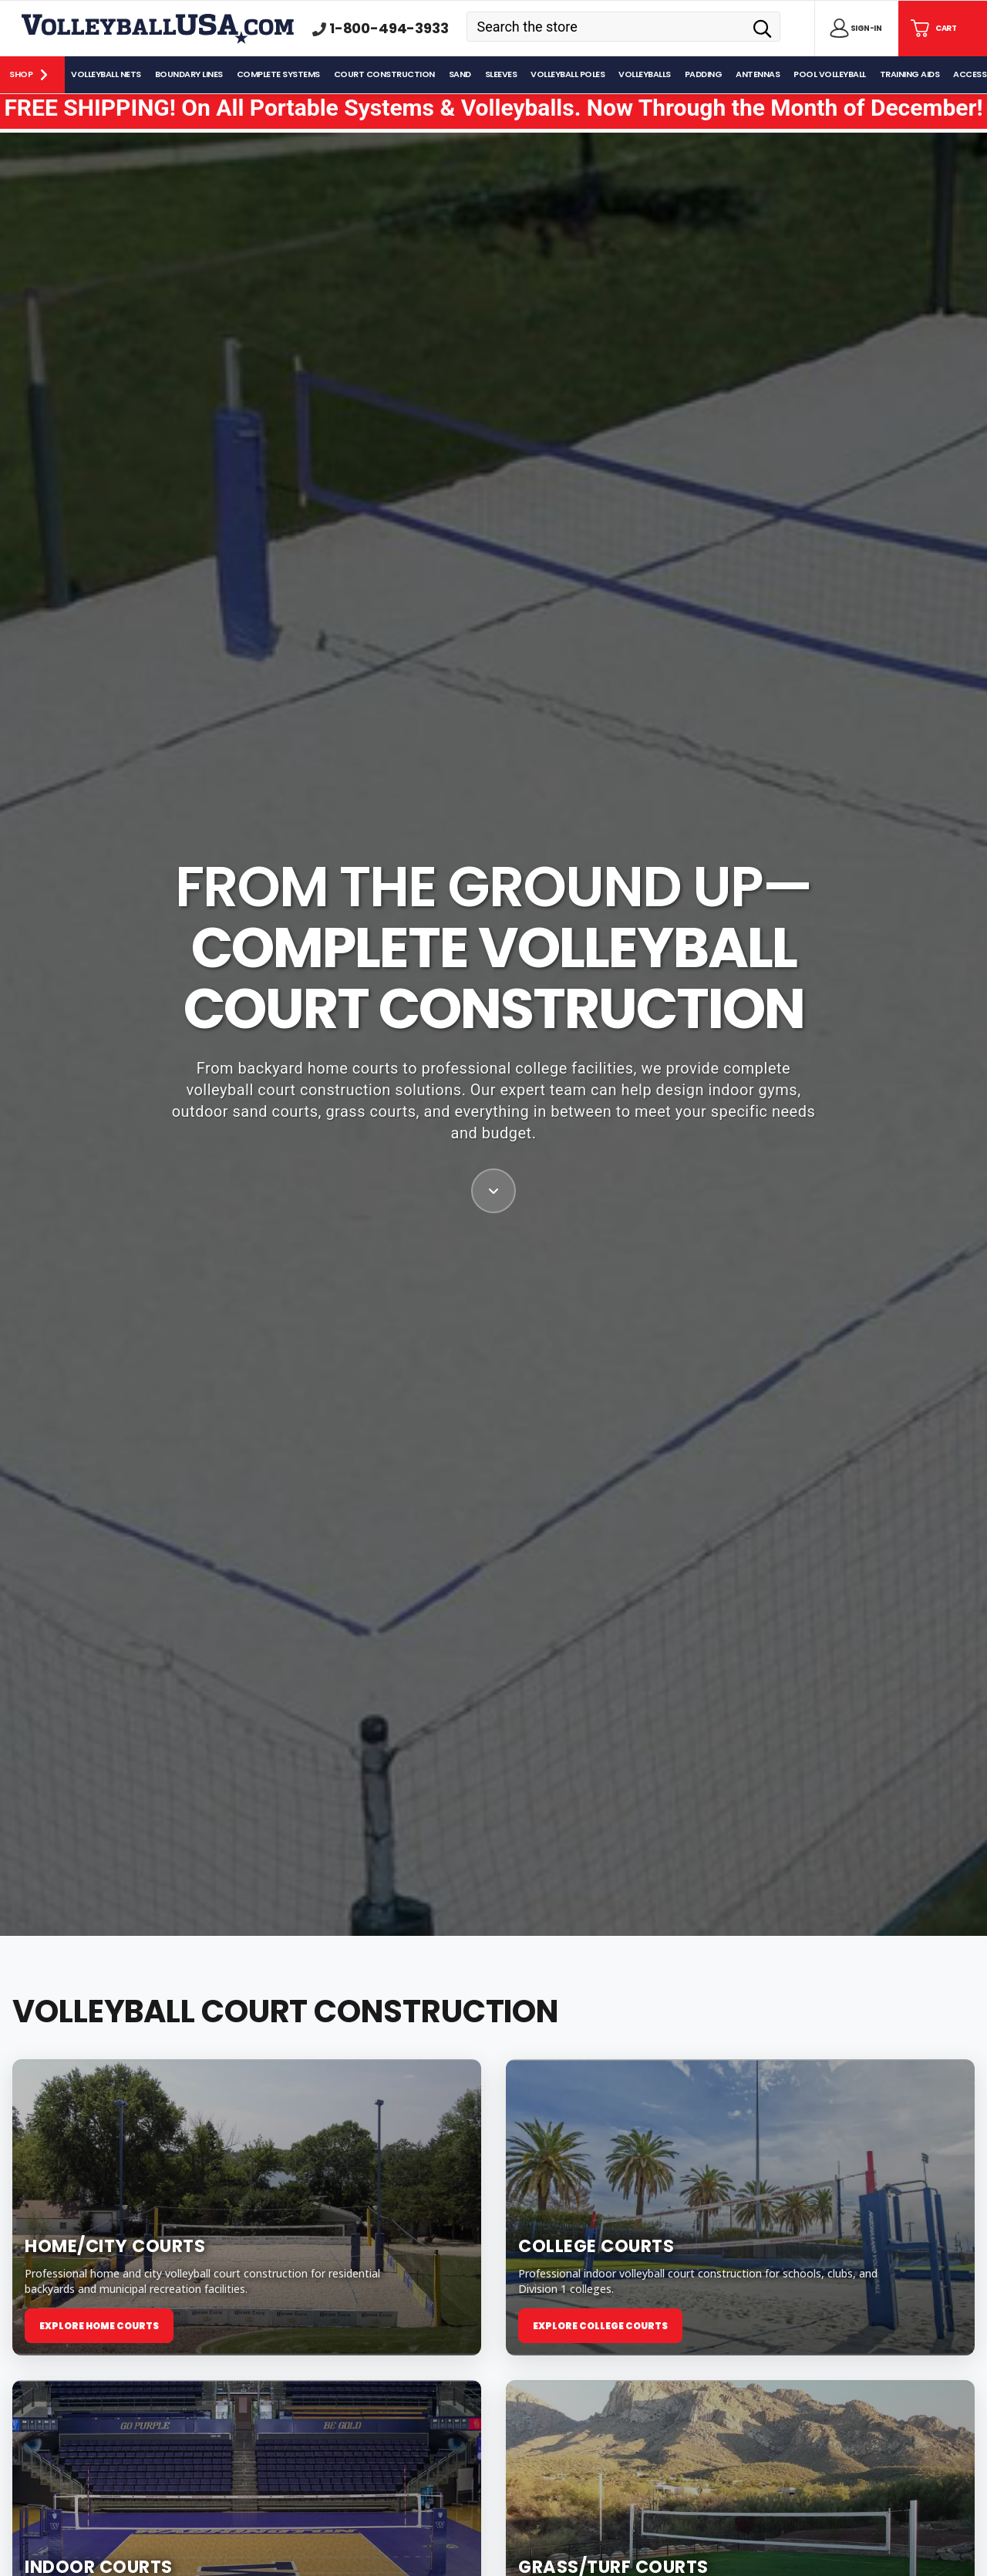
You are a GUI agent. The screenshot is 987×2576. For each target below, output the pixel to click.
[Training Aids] (911, 74)
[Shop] (32, 74)
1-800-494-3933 (388, 28)
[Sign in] (853, 28)
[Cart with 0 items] (931, 28)
